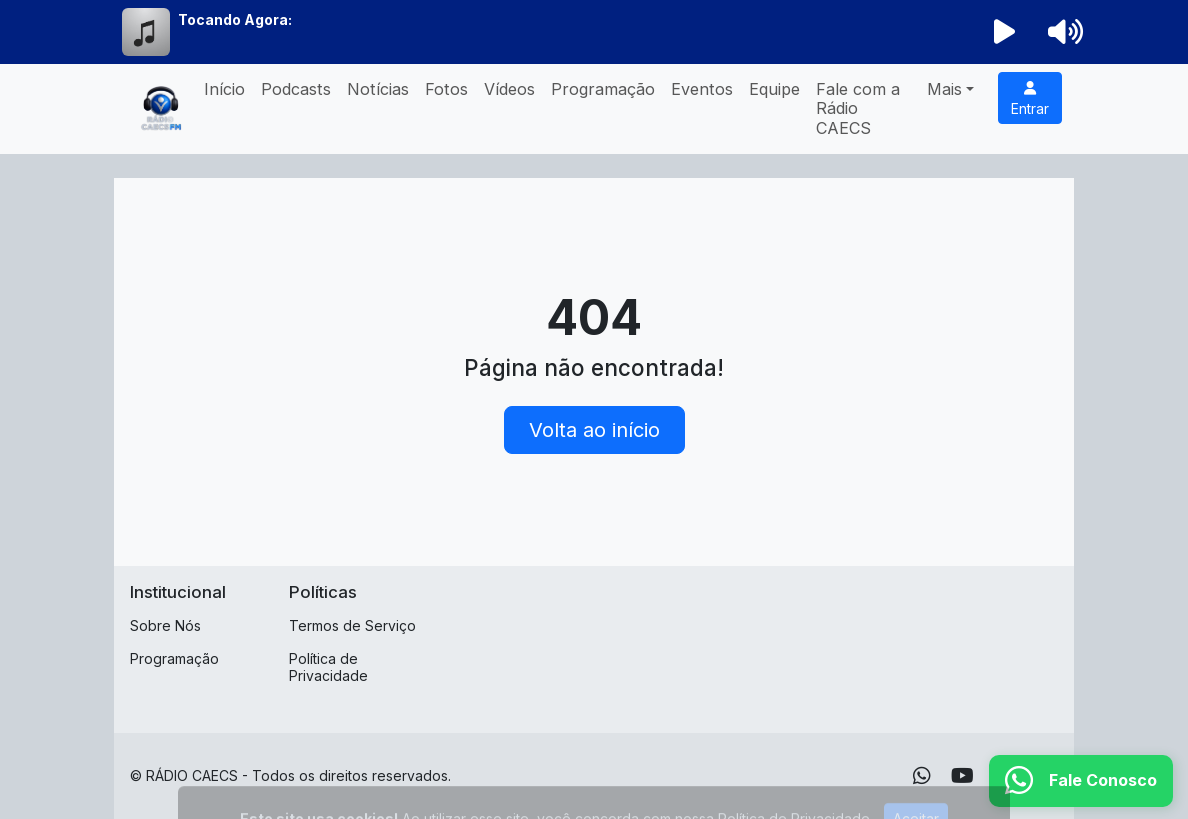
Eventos (702, 89)
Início (224, 89)
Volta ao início (594, 430)
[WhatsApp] (922, 776)
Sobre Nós (165, 625)
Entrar (1030, 99)
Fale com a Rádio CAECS (858, 108)
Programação (603, 89)
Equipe (774, 89)
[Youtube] (962, 776)
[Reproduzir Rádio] (1005, 32)
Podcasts (296, 89)
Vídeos (509, 89)
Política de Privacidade (328, 667)
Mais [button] (944, 89)
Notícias (378, 89)
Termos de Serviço (352, 625)
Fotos (446, 89)
